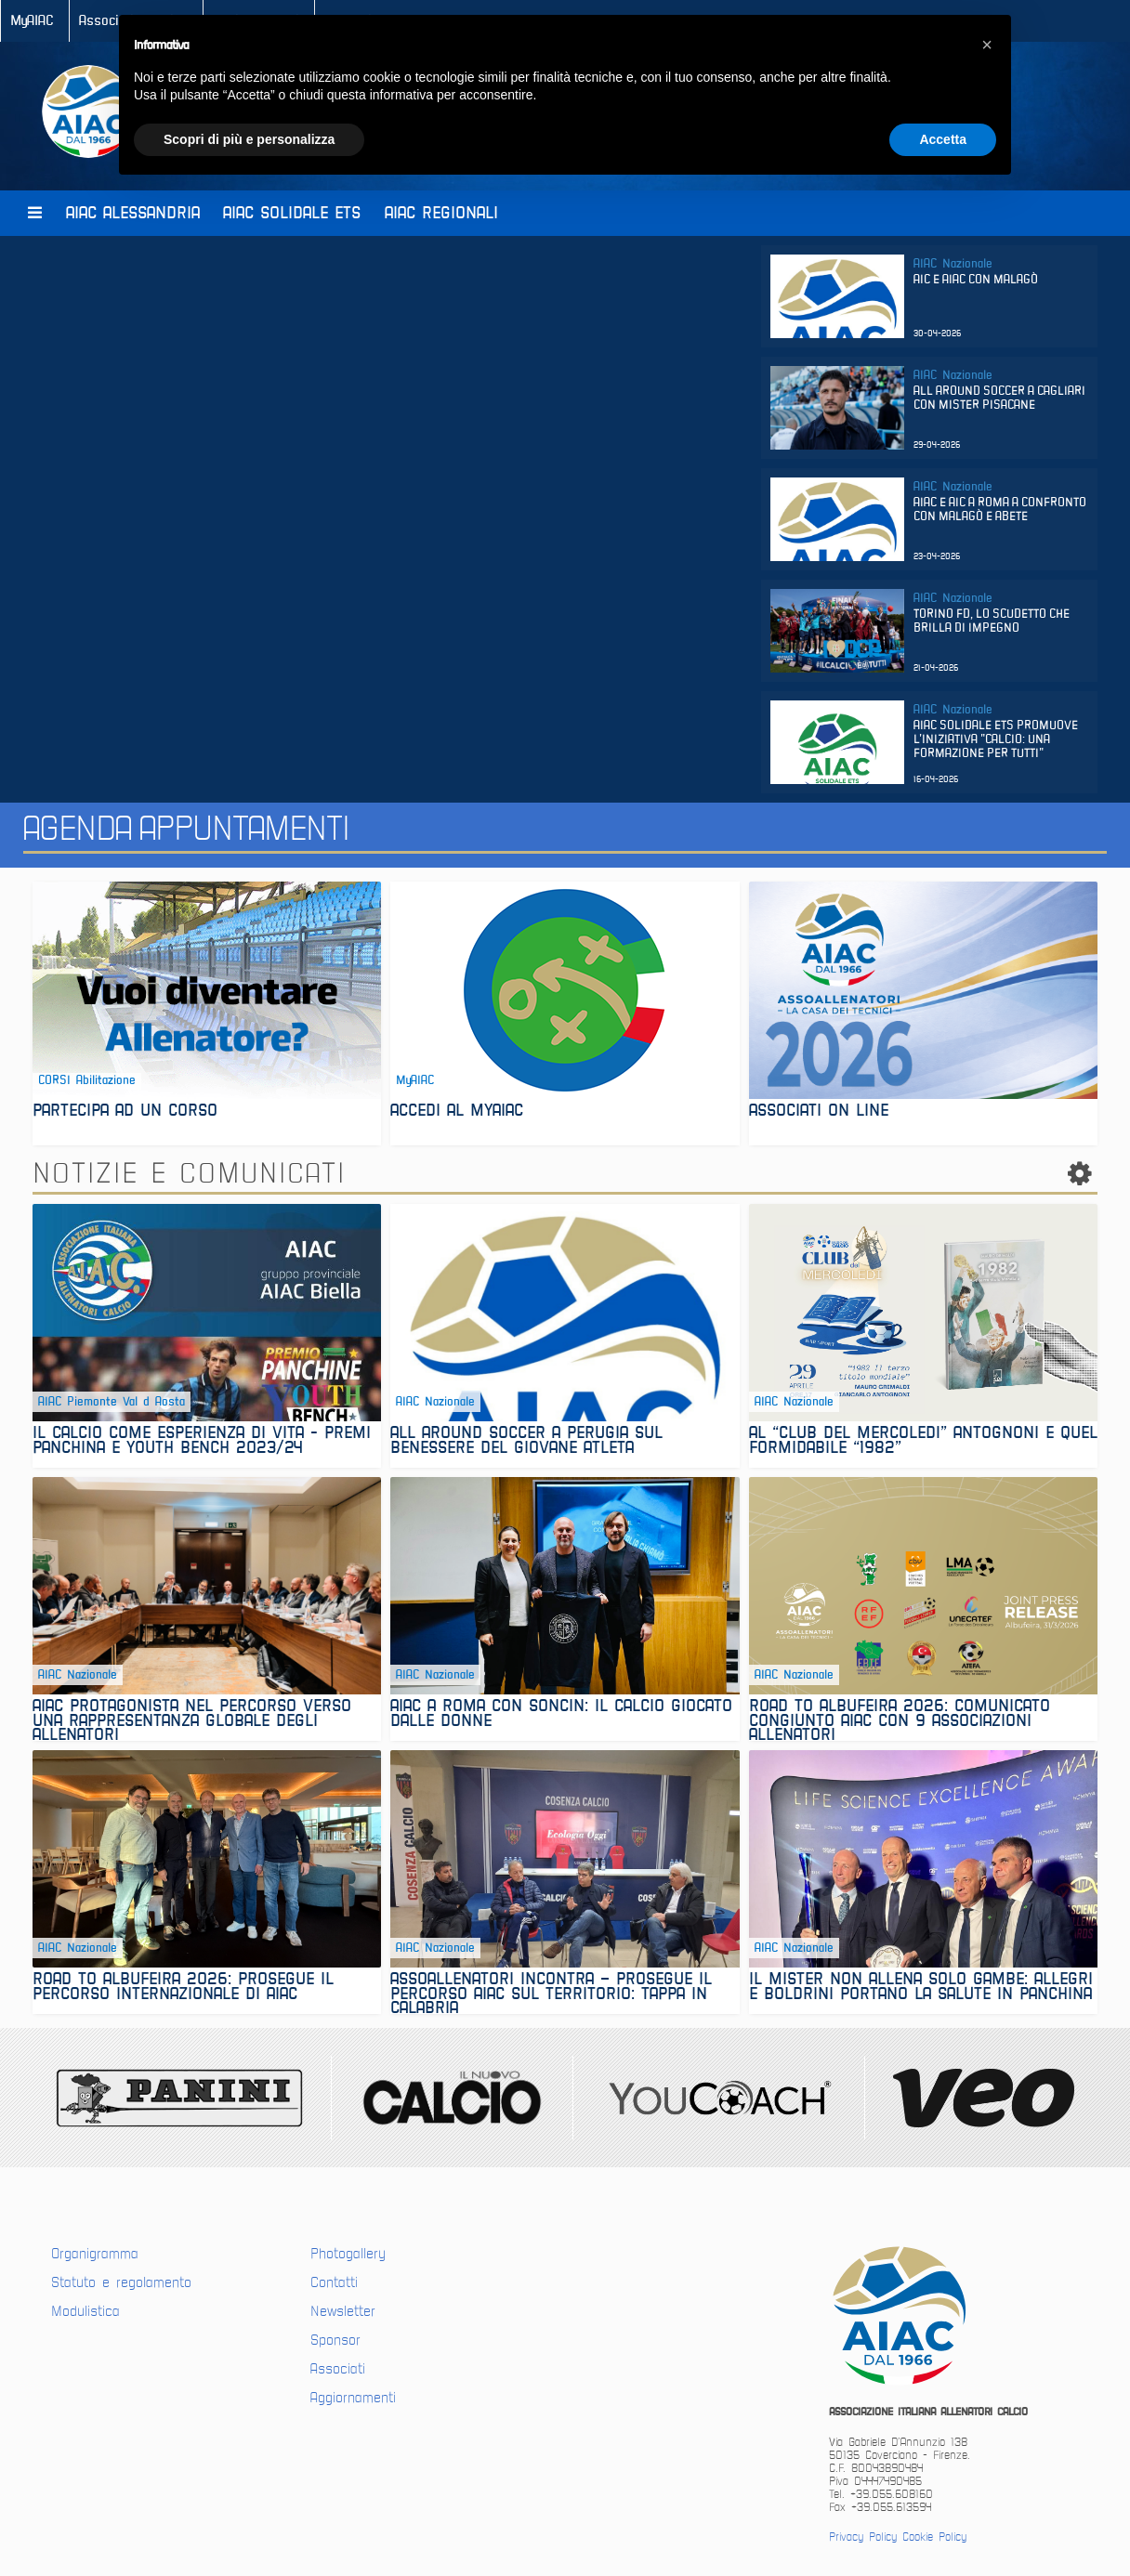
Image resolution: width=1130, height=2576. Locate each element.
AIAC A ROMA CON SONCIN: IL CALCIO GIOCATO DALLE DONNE (561, 1715)
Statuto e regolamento (121, 2282)
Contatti (334, 2282)
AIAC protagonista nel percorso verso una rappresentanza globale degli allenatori (192, 1720)
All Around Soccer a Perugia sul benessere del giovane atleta (526, 1442)
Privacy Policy (863, 2536)
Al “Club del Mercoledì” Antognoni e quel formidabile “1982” (923, 1442)
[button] (987, 44)
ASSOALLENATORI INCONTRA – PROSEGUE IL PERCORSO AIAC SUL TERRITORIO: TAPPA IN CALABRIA (551, 1993)
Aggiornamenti (353, 2397)
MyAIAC (32, 21)
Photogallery (348, 2253)
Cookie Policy (934, 2536)
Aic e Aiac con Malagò (975, 280)
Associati (337, 2368)
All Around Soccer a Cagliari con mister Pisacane (999, 398)
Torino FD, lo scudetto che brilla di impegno (991, 621)
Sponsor (335, 2340)
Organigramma (94, 2253)
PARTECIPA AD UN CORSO (125, 1112)
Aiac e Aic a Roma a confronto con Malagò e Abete (999, 510)
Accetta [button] (942, 139)
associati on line (818, 1112)
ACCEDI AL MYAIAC (456, 1112)
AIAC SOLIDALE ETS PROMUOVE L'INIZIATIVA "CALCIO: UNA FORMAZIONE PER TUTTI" (995, 740)
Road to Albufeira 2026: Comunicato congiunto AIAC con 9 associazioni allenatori (899, 1720)
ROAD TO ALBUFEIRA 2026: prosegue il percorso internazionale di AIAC (183, 1988)
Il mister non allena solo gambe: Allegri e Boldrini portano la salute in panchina (921, 1988)
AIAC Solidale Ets (292, 213)
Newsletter (342, 2311)
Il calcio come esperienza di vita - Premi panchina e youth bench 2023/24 (202, 1442)
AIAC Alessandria (133, 213)
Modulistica (85, 2311)
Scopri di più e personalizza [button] (249, 139)
